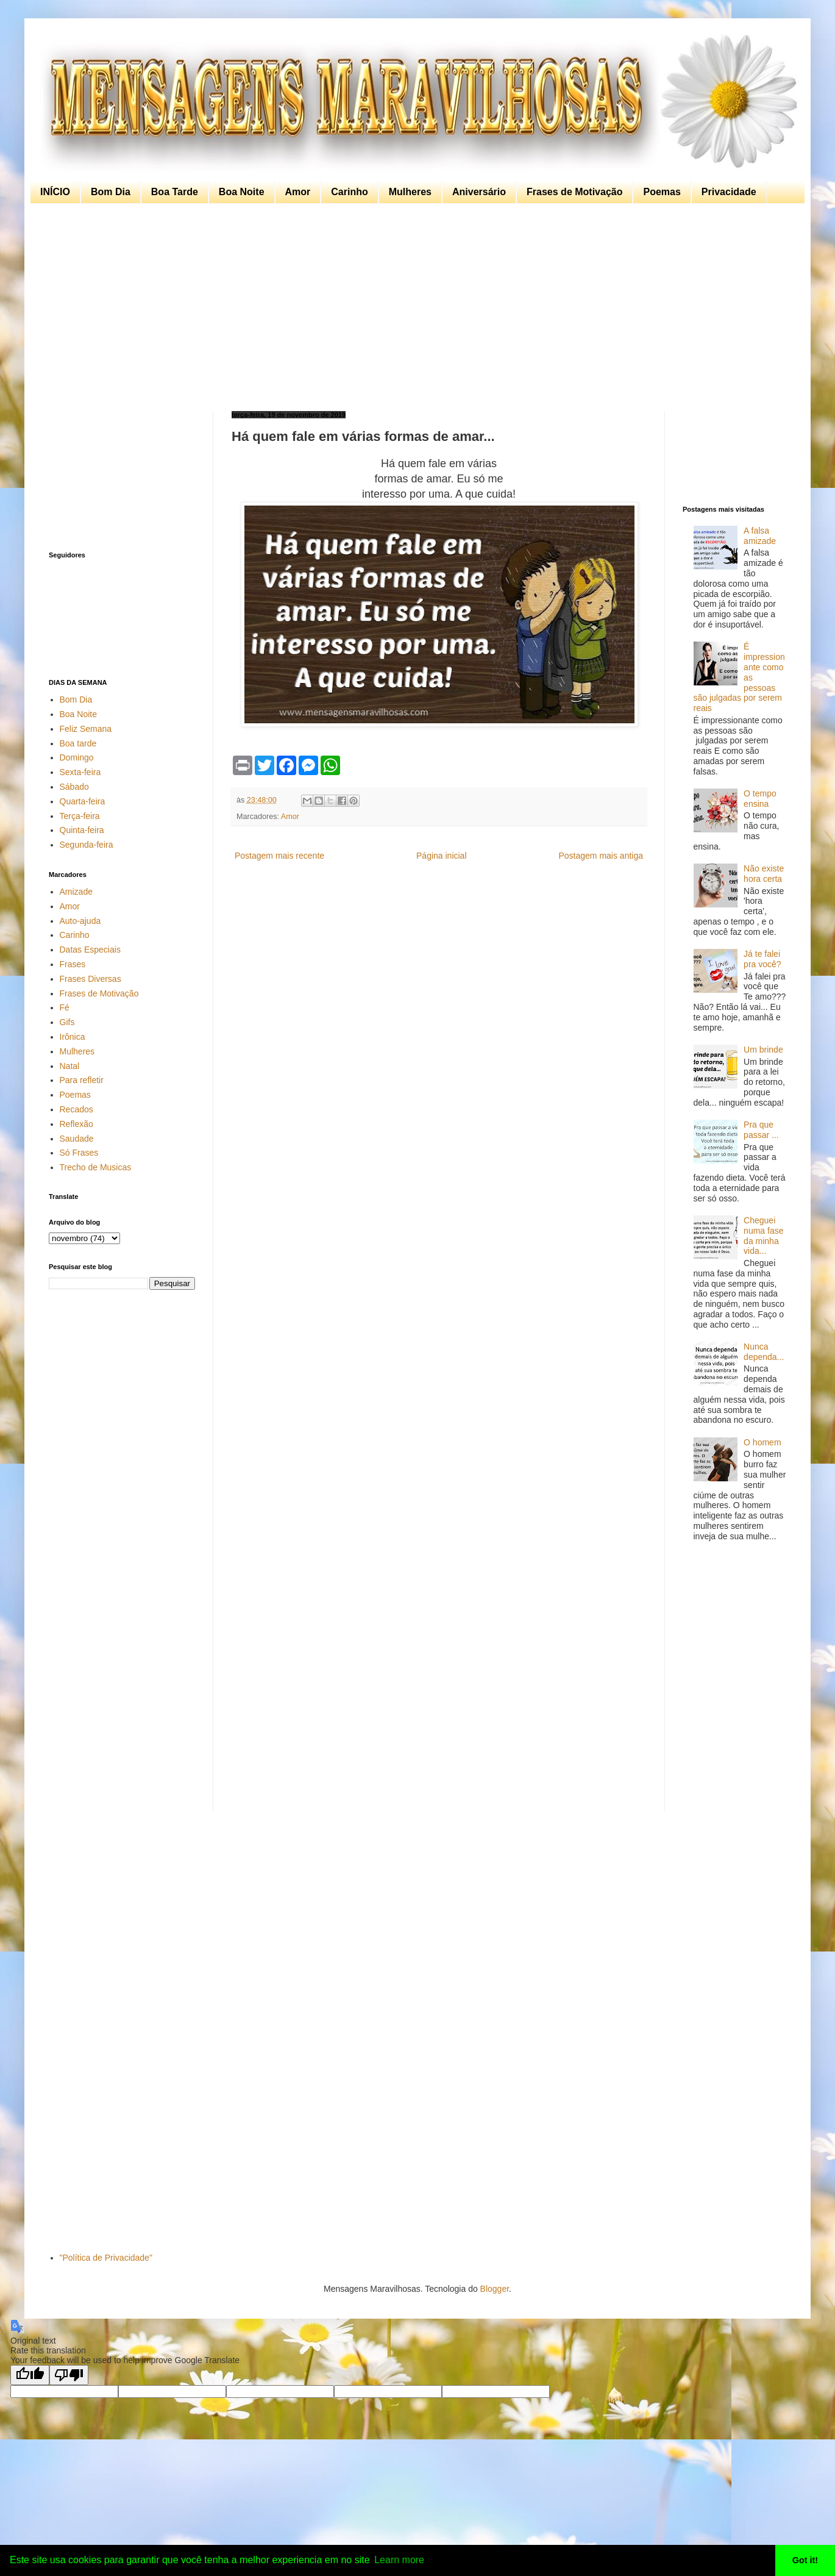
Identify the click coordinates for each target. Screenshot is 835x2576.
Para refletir (82, 1080)
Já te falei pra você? (762, 959)
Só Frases (79, 1152)
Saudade (77, 1138)
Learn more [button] (399, 2560)
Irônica (72, 1037)
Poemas (661, 192)
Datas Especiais (90, 949)
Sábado (74, 787)
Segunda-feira (86, 845)
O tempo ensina (760, 799)
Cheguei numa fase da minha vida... (763, 1235)
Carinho (349, 192)
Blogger (494, 2289)
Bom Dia (110, 192)
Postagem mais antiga (600, 855)
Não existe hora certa (764, 874)
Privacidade (729, 192)
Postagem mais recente (279, 855)
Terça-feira (80, 816)
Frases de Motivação (574, 192)
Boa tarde (78, 743)
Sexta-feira (80, 772)
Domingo (77, 757)
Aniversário (479, 192)
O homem (762, 1442)
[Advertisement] (414, 307)
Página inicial (441, 855)
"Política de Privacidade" (106, 2258)
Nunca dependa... (764, 1352)
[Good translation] (29, 2375)
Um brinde (763, 1049)
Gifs (67, 1022)
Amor (298, 192)
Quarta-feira (82, 801)
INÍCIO (55, 192)
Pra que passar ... (761, 1130)
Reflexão (76, 1124)
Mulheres (410, 192)
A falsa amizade (760, 536)
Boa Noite (242, 192)
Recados (76, 1109)
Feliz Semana (86, 729)
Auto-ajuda (80, 921)
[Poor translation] (68, 2375)
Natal (70, 1066)
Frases (73, 964)
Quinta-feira (82, 830)
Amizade (76, 891)
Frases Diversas (90, 979)
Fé (64, 1007)
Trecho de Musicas (96, 1167)
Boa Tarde (174, 192)
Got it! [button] (805, 2560)
